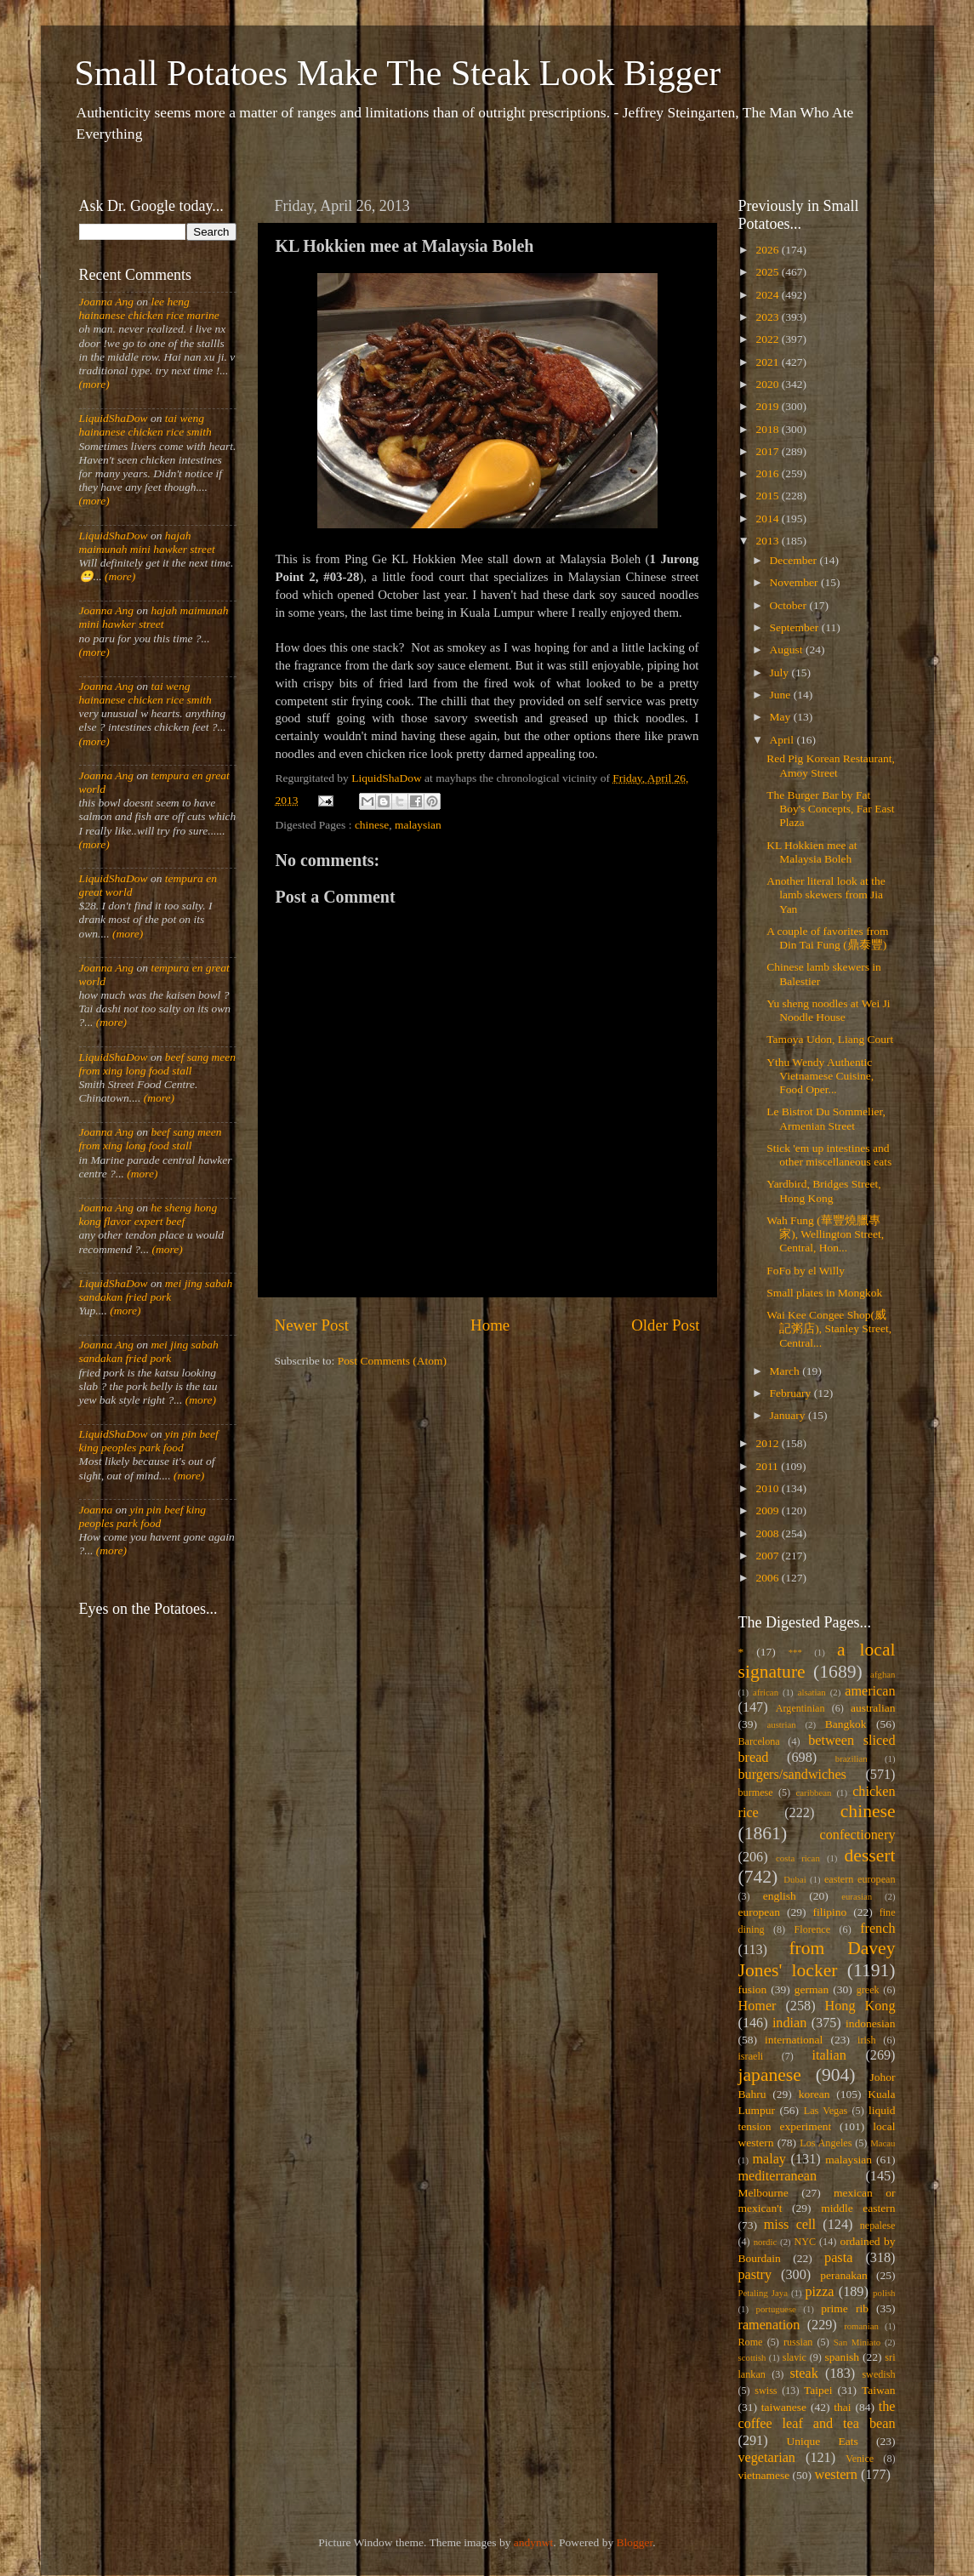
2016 (768, 473)
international (794, 2039)
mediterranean (777, 2176)
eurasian (856, 1896)
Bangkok (846, 1724)
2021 (768, 362)
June (782, 694)
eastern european (860, 1879)
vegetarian (766, 2457)
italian (829, 2055)
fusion (752, 1989)
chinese (372, 824)
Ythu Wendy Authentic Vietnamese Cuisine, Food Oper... (820, 1076)
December (795, 560)
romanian (861, 2326)
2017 (768, 451)
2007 (768, 1555)
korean (814, 2094)
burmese (755, 1792)
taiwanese (783, 2407)
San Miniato (857, 2342)
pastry (755, 2274)
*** (795, 1652)
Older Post (665, 1325)
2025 (768, 271)
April (783, 739)
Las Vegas (826, 2111)
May (782, 716)
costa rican (798, 1858)
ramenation (769, 2325)
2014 (768, 518)
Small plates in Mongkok (824, 1292)
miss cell (790, 2224)
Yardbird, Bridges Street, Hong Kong (823, 1190)
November (795, 582)
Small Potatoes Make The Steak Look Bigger (398, 73)
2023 (768, 317)
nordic (765, 2242)
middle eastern (858, 2208)
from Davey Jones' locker (817, 1959)
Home (490, 1325)
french (877, 1928)
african (765, 1692)
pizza (819, 2292)
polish (884, 2293)
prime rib (845, 2308)
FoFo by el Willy (805, 1270)
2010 (768, 1488)
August (788, 649)
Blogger (635, 2542)
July (781, 672)
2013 (768, 540)
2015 (768, 495)
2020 (768, 384)
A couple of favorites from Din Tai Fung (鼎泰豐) (827, 938)
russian (797, 2342)
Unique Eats (822, 2441)
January (789, 1415)
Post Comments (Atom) (392, 1360)
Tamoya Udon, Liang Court (829, 1039)
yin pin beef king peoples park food (149, 1441)
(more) (94, 384)
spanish (841, 2357)
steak (804, 2373)
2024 (768, 294)
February (792, 1393)
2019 (768, 406)
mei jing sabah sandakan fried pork (156, 1290)
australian (873, 1707)
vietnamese (764, 2475)
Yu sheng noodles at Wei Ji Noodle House (828, 1010)
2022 (768, 339)
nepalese (878, 2225)
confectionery (858, 1835)
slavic (794, 2357)
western (835, 2474)
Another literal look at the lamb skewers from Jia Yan (825, 895)
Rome (750, 2342)
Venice (860, 2459)
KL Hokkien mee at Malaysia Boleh (811, 852)
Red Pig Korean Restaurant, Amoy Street (830, 765)
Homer (757, 2006)
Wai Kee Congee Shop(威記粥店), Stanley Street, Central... (828, 1328)
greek (868, 1990)
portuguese (776, 2309)
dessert (870, 1855)
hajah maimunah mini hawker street (147, 542)
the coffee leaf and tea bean (817, 2415)
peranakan (843, 2275)
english (779, 1895)
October (790, 605)
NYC (805, 2242)
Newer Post (312, 1325)
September (796, 627)
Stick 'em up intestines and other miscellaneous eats (828, 1155)
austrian (780, 1724)
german (812, 1989)
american (870, 1691)
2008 (768, 1533)
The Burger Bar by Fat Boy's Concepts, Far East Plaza (830, 809)
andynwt (534, 2542)
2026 (768, 249)
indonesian (871, 2023)
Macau (882, 2143)
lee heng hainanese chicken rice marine (149, 308)
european (759, 1912)
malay (769, 2159)
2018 (768, 429)
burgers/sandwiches (792, 1774)
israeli (751, 2056)
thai (842, 2407)
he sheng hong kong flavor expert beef (148, 1214)
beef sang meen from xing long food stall (157, 1064)
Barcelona (759, 1741)
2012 (768, 1443)
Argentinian (800, 1708)
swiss (766, 2390)
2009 (768, 1510)
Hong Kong (860, 2006)
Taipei (818, 2390)
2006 (768, 1577)
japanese (769, 2075)
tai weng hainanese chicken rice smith (145, 425)
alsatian (812, 1692)
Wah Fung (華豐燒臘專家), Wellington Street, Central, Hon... (825, 1234)
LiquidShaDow (113, 418)
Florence (812, 1929)
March (786, 1371)
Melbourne (763, 2192)
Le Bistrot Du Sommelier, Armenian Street (826, 1118)
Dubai (794, 1879)
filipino (829, 1912)
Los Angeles (826, 2143)
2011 (768, 1466)
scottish (752, 2357)
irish (866, 2040)
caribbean (814, 1792)
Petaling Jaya (763, 2293)
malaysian (418, 824)
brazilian (851, 1758)
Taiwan (879, 2390)
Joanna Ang (106, 301)
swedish (878, 2374)
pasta (838, 2257)
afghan (882, 1674)
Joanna (96, 1509)
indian (789, 2023)
